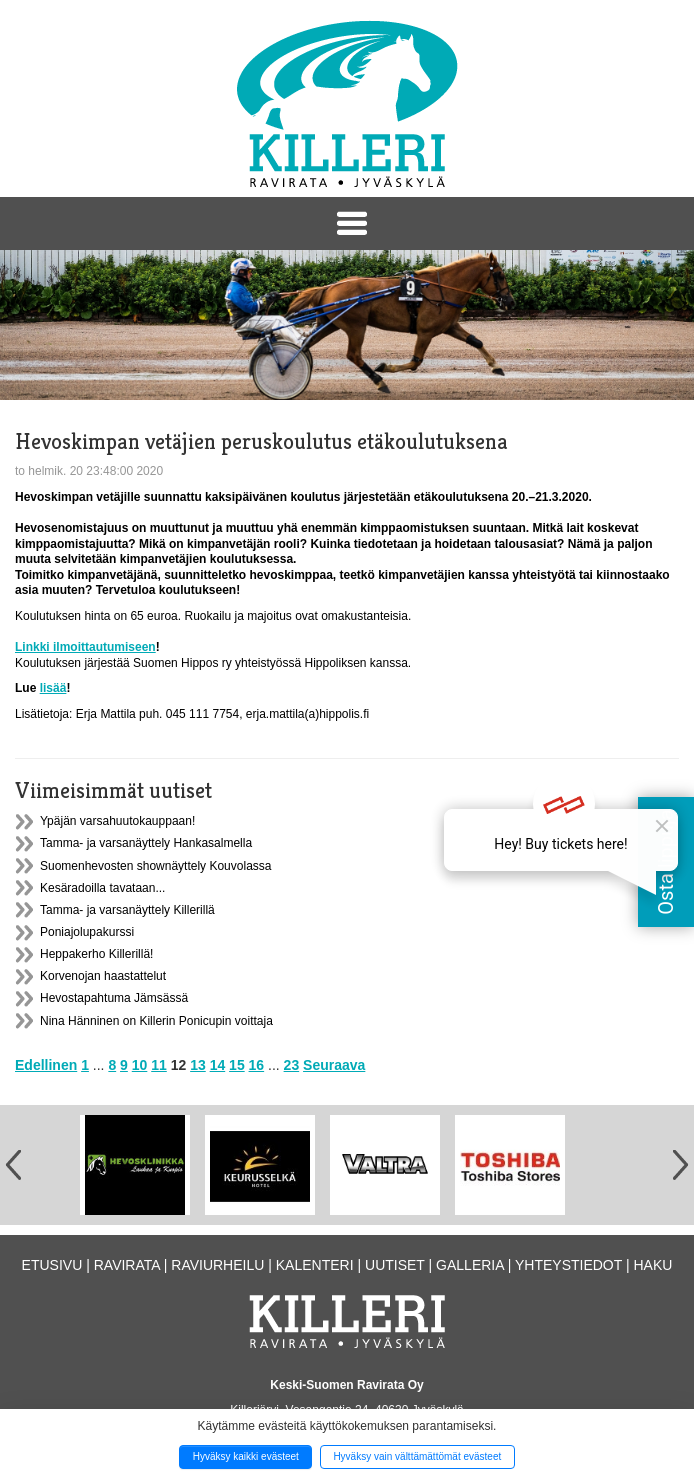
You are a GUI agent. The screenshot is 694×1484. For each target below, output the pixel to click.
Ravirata (127, 1265)
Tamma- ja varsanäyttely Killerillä (127, 910)
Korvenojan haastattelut (103, 976)
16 (257, 1065)
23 (292, 1065)
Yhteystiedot (568, 1265)
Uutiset (395, 1265)
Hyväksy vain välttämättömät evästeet (417, 1456)
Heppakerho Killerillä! (96, 954)
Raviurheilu (217, 1265)
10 (140, 1065)
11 (159, 1065)
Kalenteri (315, 1265)
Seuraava (334, 1065)
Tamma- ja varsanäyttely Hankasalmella (146, 843)
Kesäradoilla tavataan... (102, 888)
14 (218, 1065)
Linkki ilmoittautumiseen (85, 647)
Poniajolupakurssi (87, 932)
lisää (53, 688)
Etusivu (52, 1265)
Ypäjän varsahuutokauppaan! (117, 821)
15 (237, 1065)
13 (198, 1065)
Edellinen (46, 1065)
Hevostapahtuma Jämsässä (114, 998)
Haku (652, 1265)
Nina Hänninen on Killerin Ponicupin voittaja (156, 1021)
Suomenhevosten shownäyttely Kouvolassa (155, 866)
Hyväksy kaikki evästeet (246, 1456)
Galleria (470, 1265)
